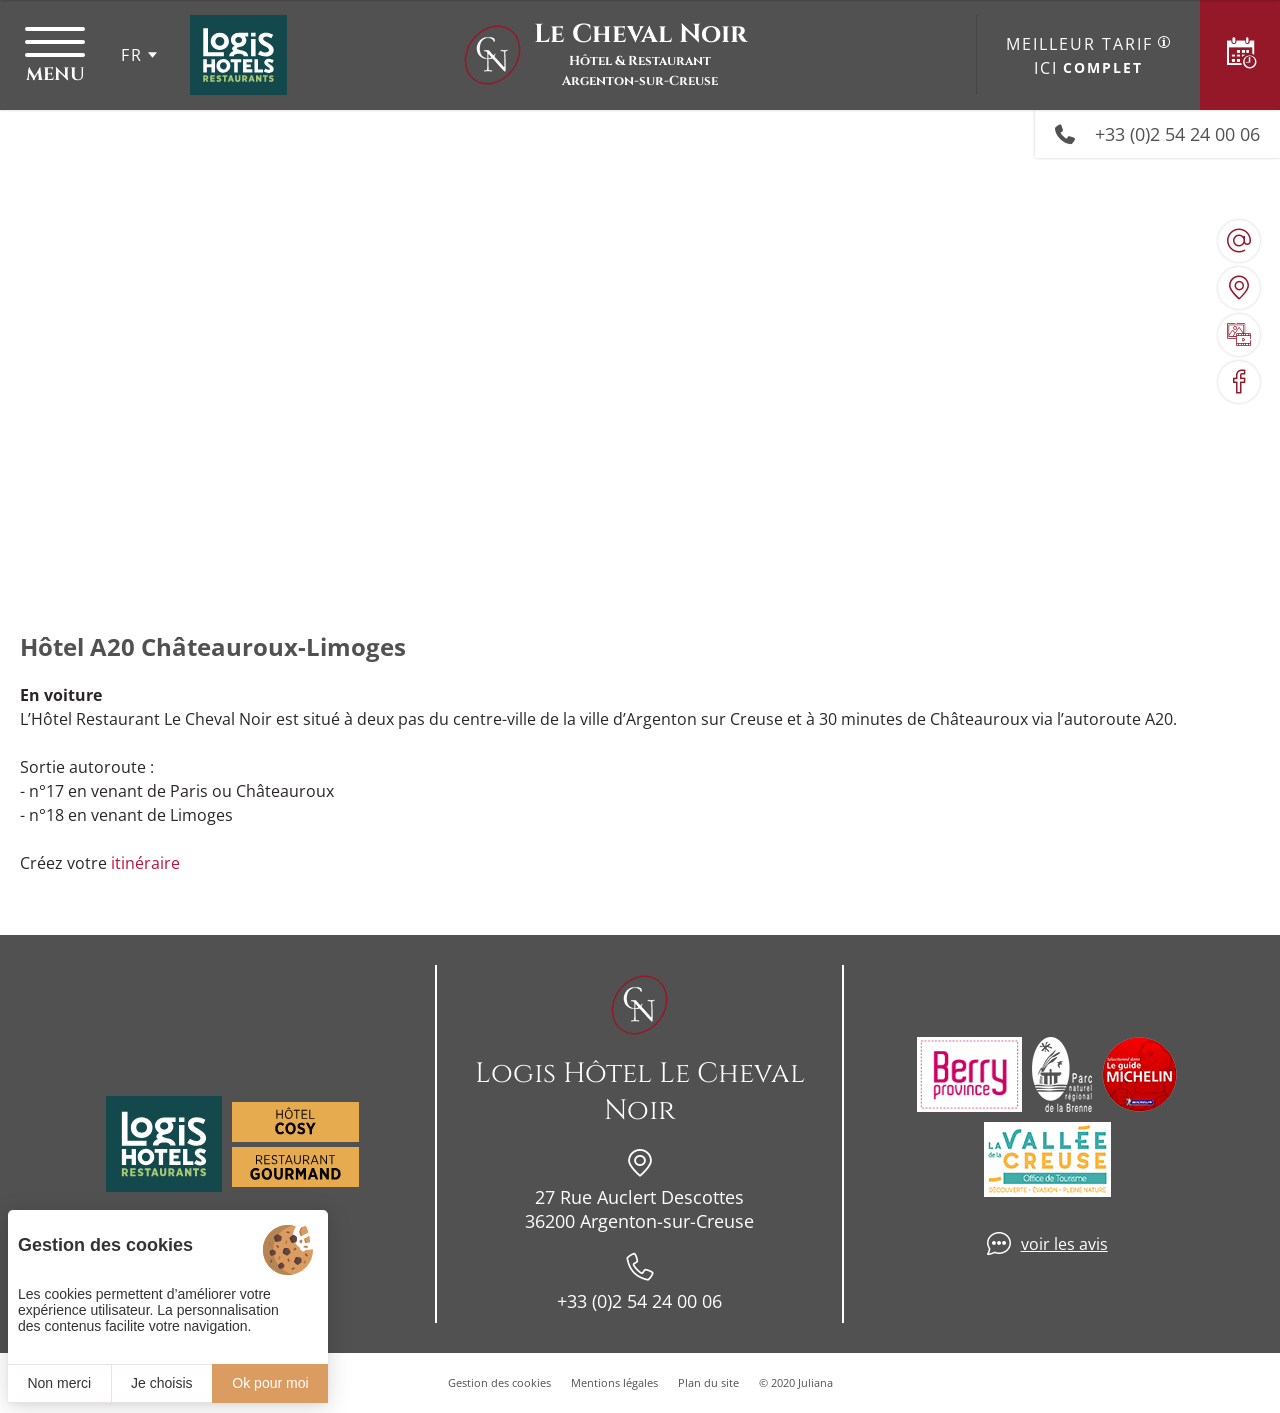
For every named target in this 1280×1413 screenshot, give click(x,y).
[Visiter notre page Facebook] (1239, 382)
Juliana (815, 1382)
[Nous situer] (1239, 288)
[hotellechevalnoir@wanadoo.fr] (1239, 241)
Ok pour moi (270, 1383)
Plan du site (708, 1382)
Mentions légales (614, 1382)
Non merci (59, 1383)
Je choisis (161, 1383)
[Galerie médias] (1239, 335)
